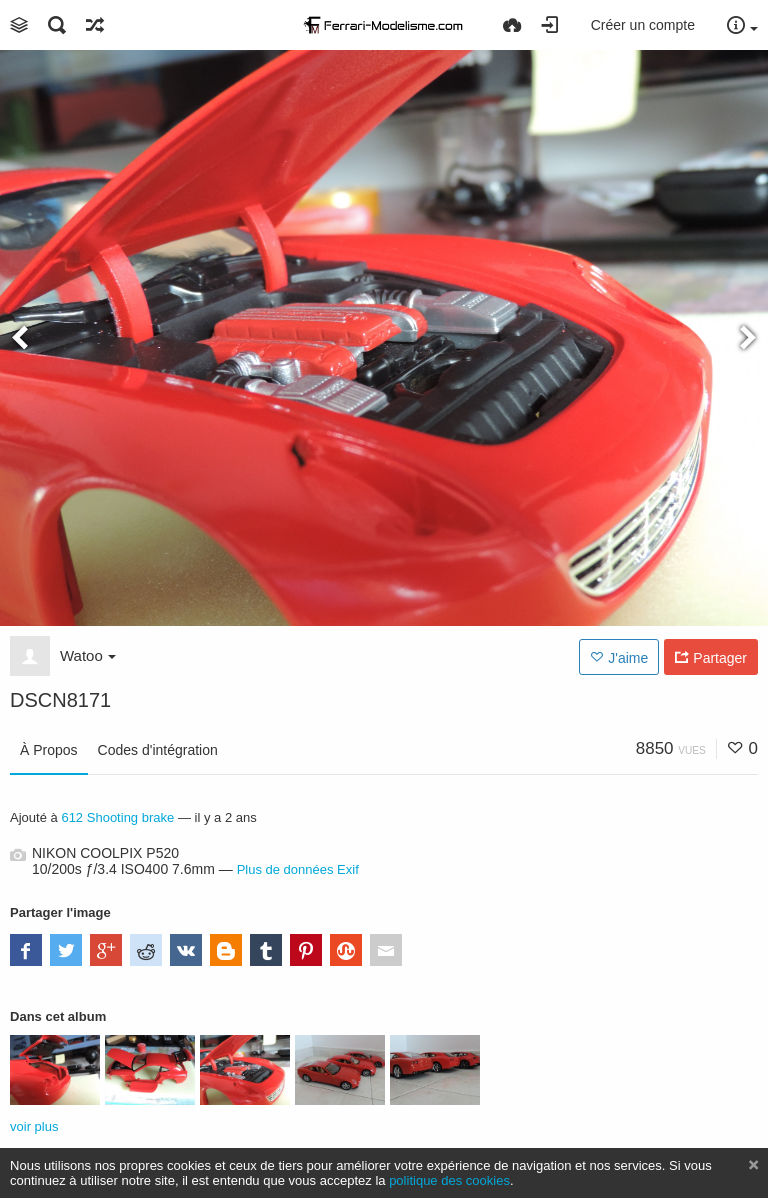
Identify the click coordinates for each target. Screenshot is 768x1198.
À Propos (49, 750)
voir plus (34, 1126)
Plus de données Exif (298, 869)
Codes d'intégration (158, 750)
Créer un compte (643, 25)
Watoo (88, 655)
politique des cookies (449, 1180)
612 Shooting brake (117, 817)
